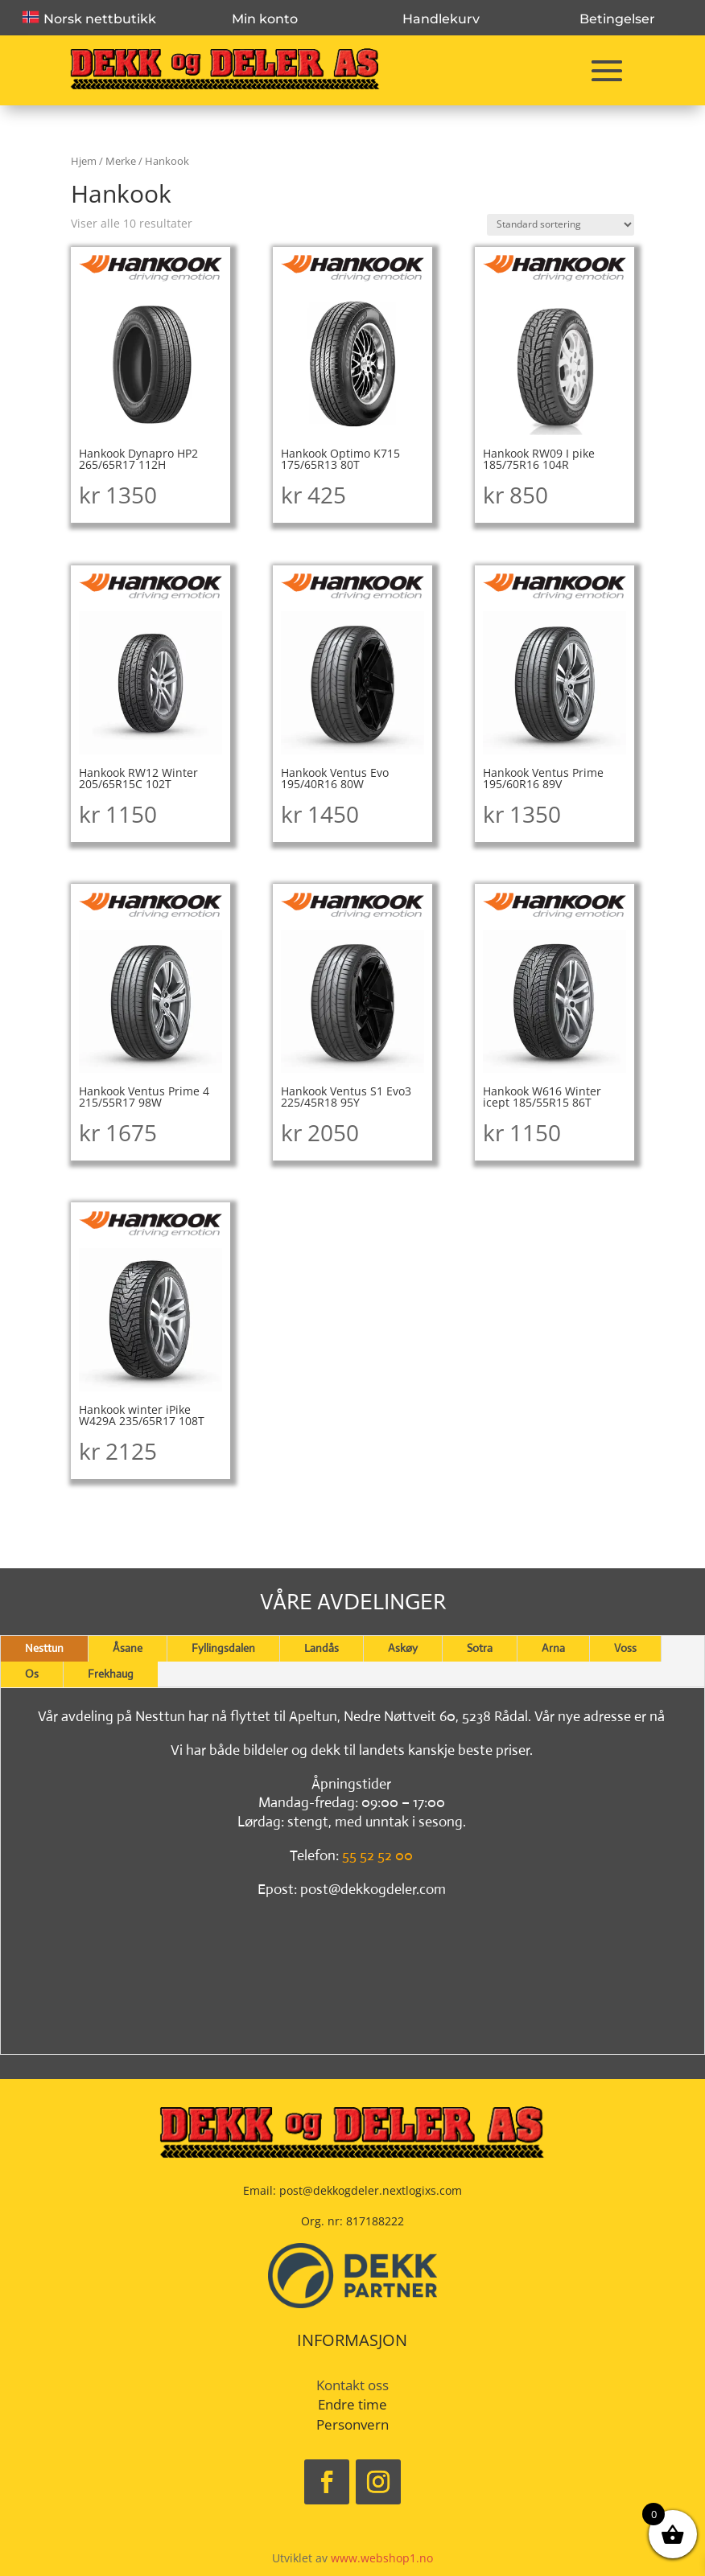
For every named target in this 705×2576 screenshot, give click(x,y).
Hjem (84, 161)
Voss (625, 1648)
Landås (321, 1648)
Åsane (127, 1648)
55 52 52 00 (377, 1855)
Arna (553, 1648)
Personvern (352, 2424)
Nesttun (44, 1648)
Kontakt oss (352, 2385)
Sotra (480, 1648)
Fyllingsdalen (223, 1648)
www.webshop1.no (382, 2558)
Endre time (352, 2404)
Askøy (403, 1648)
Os (32, 1673)
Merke (120, 161)
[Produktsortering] (560, 225)
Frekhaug (111, 1673)
